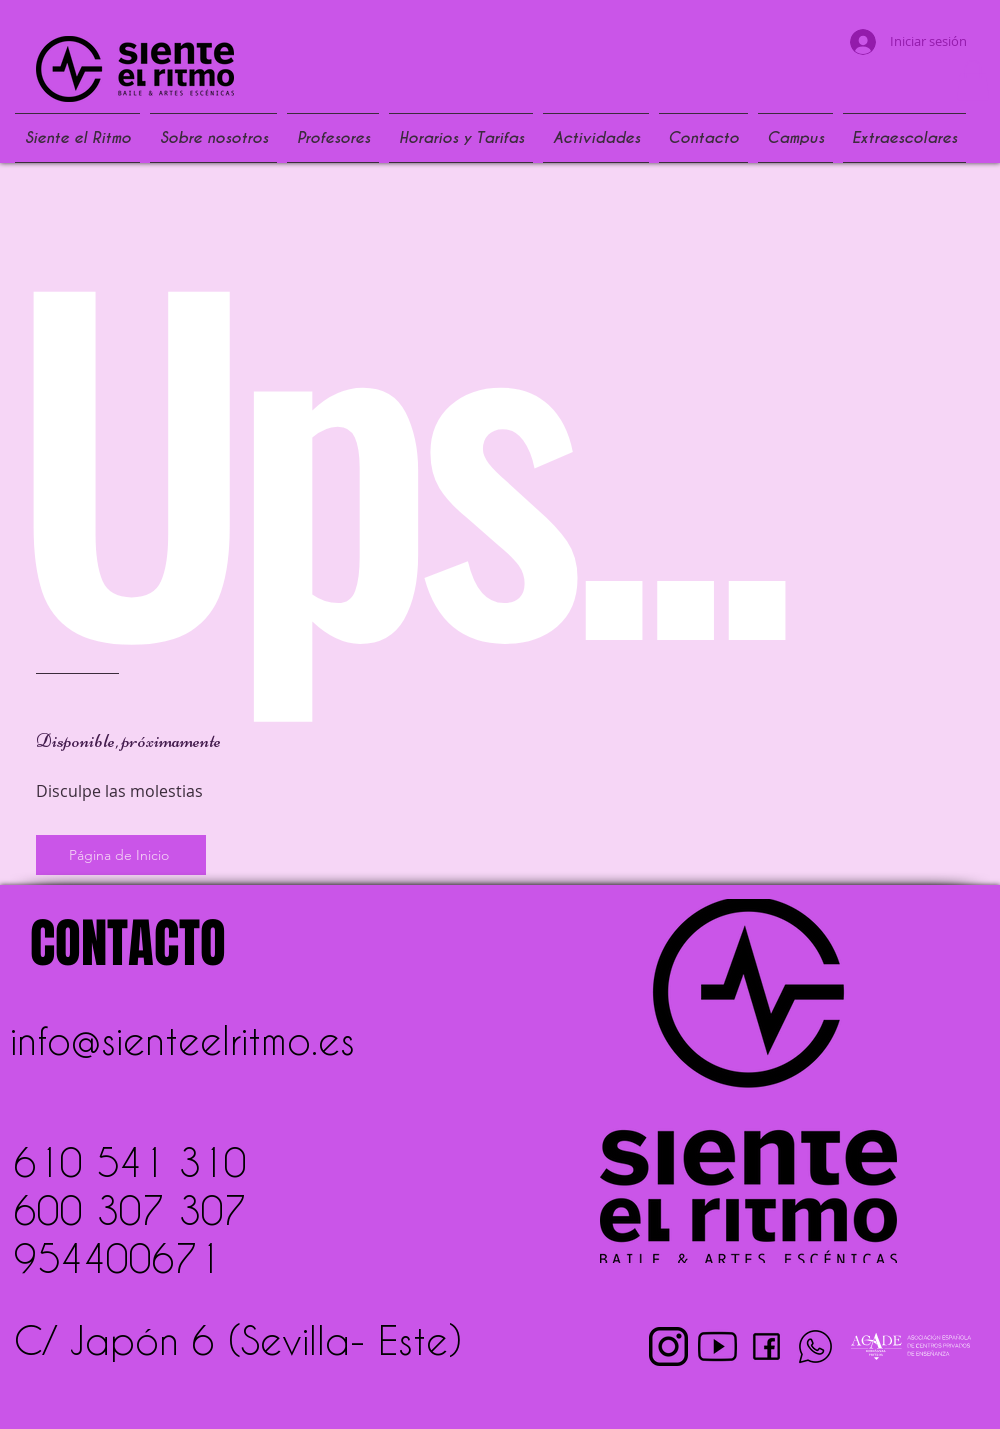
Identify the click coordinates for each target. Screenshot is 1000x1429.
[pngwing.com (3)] (717, 1346)
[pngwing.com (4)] (815, 1346)
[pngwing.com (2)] (766, 1346)
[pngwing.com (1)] (668, 1346)
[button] (973, 80)
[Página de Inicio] (121, 855)
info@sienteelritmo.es (182, 1040)
